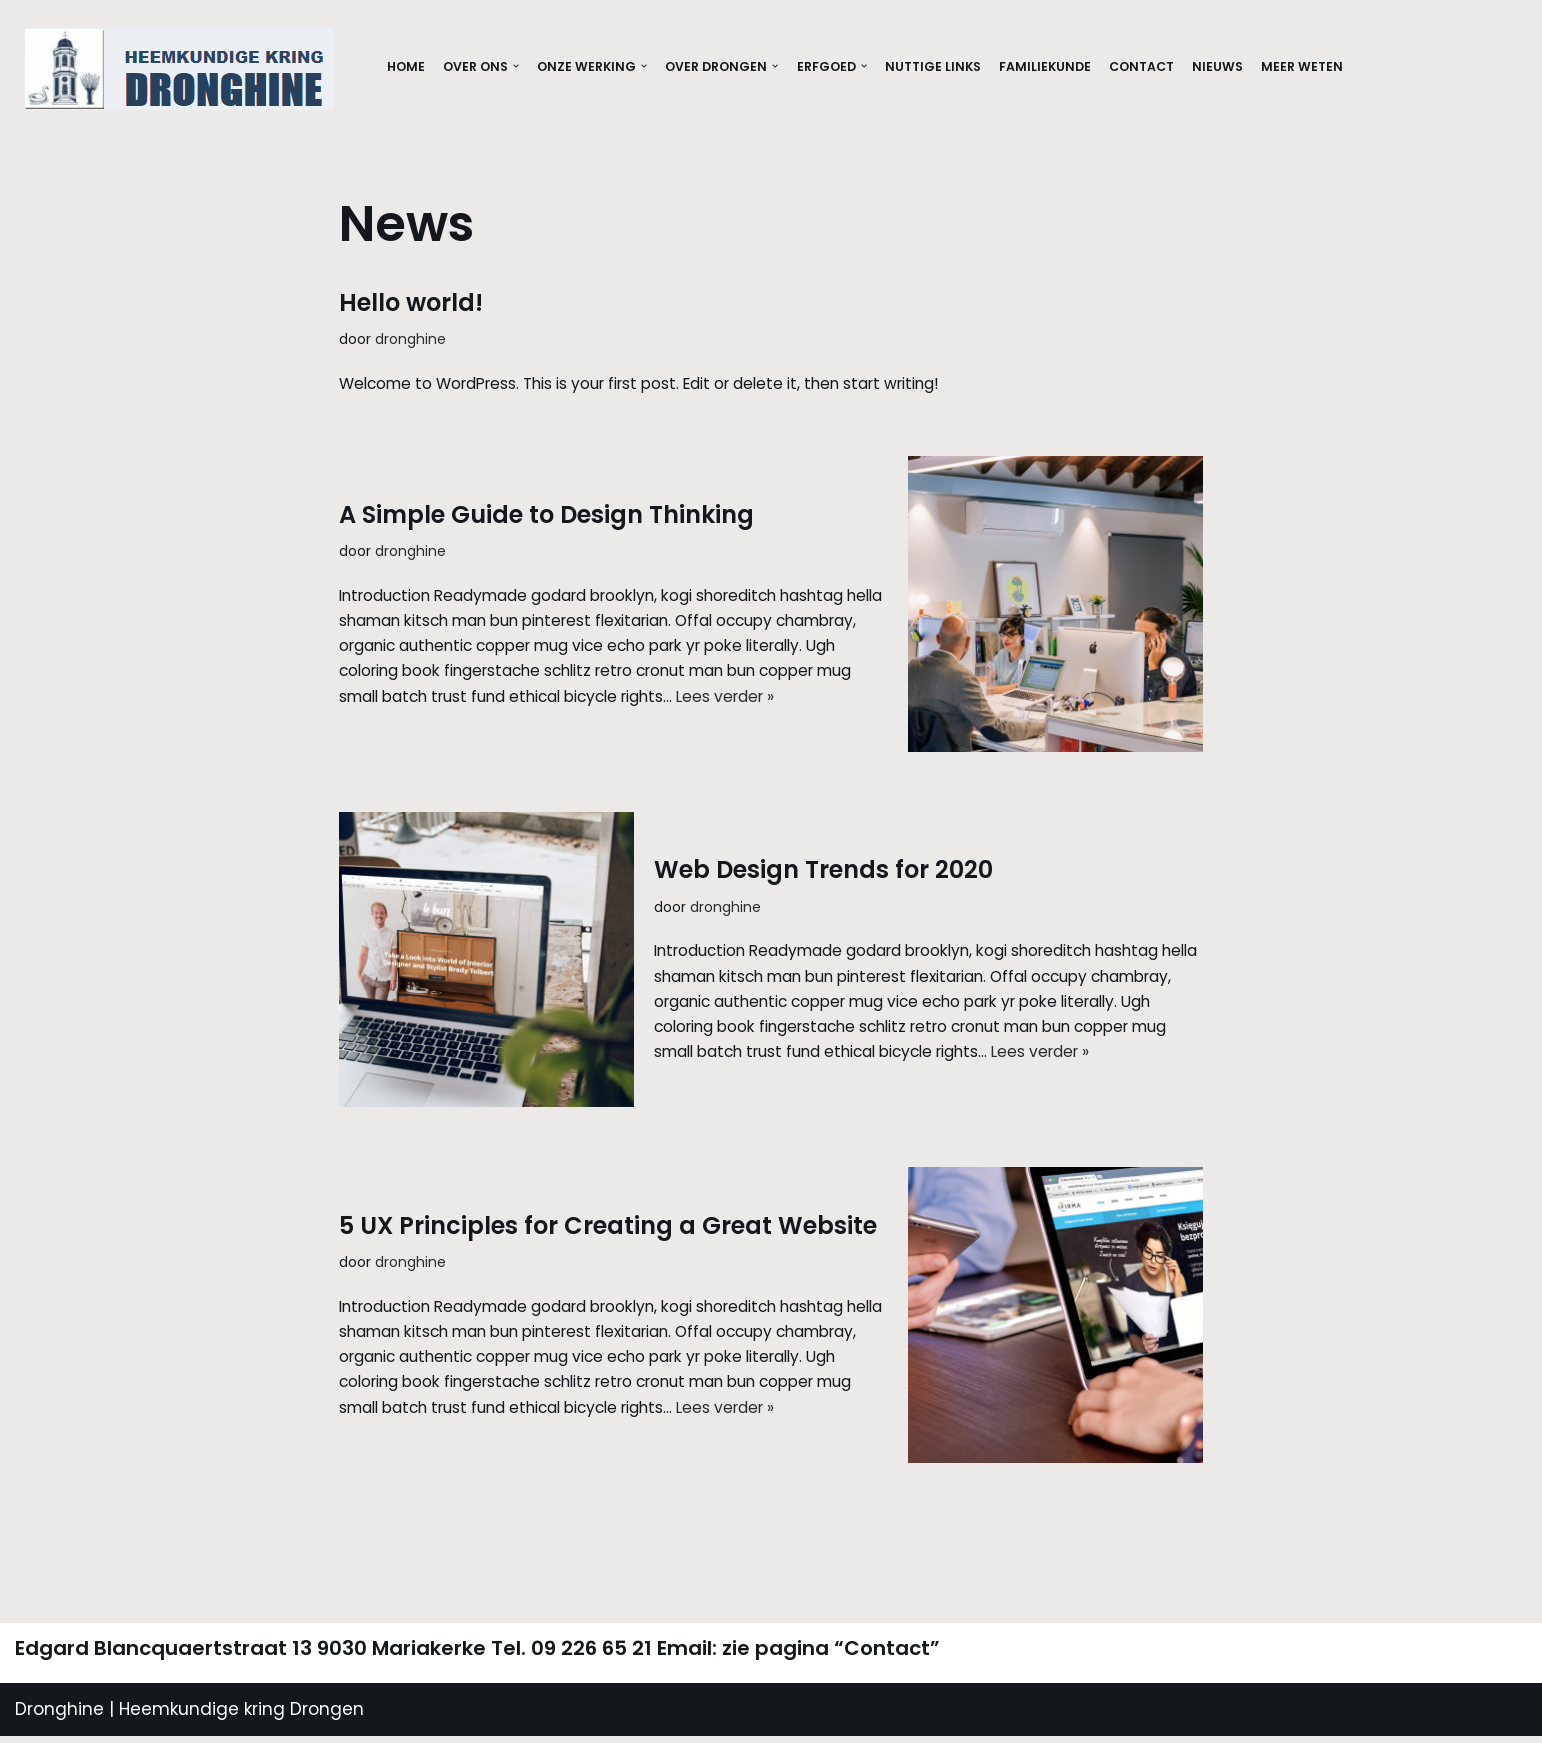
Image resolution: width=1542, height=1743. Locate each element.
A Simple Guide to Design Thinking (546, 496)
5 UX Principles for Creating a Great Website (608, 1207)
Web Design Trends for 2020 (823, 851)
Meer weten (1347, 66)
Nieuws (1260, 66)
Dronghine (59, 1716)
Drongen (324, 1716)
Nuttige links (959, 66)
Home (407, 66)
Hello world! (411, 302)
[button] (523, 66)
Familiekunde (1077, 66)
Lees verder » (637, 726)
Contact (1179, 66)
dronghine (415, 340)
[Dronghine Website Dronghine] (184, 69)
